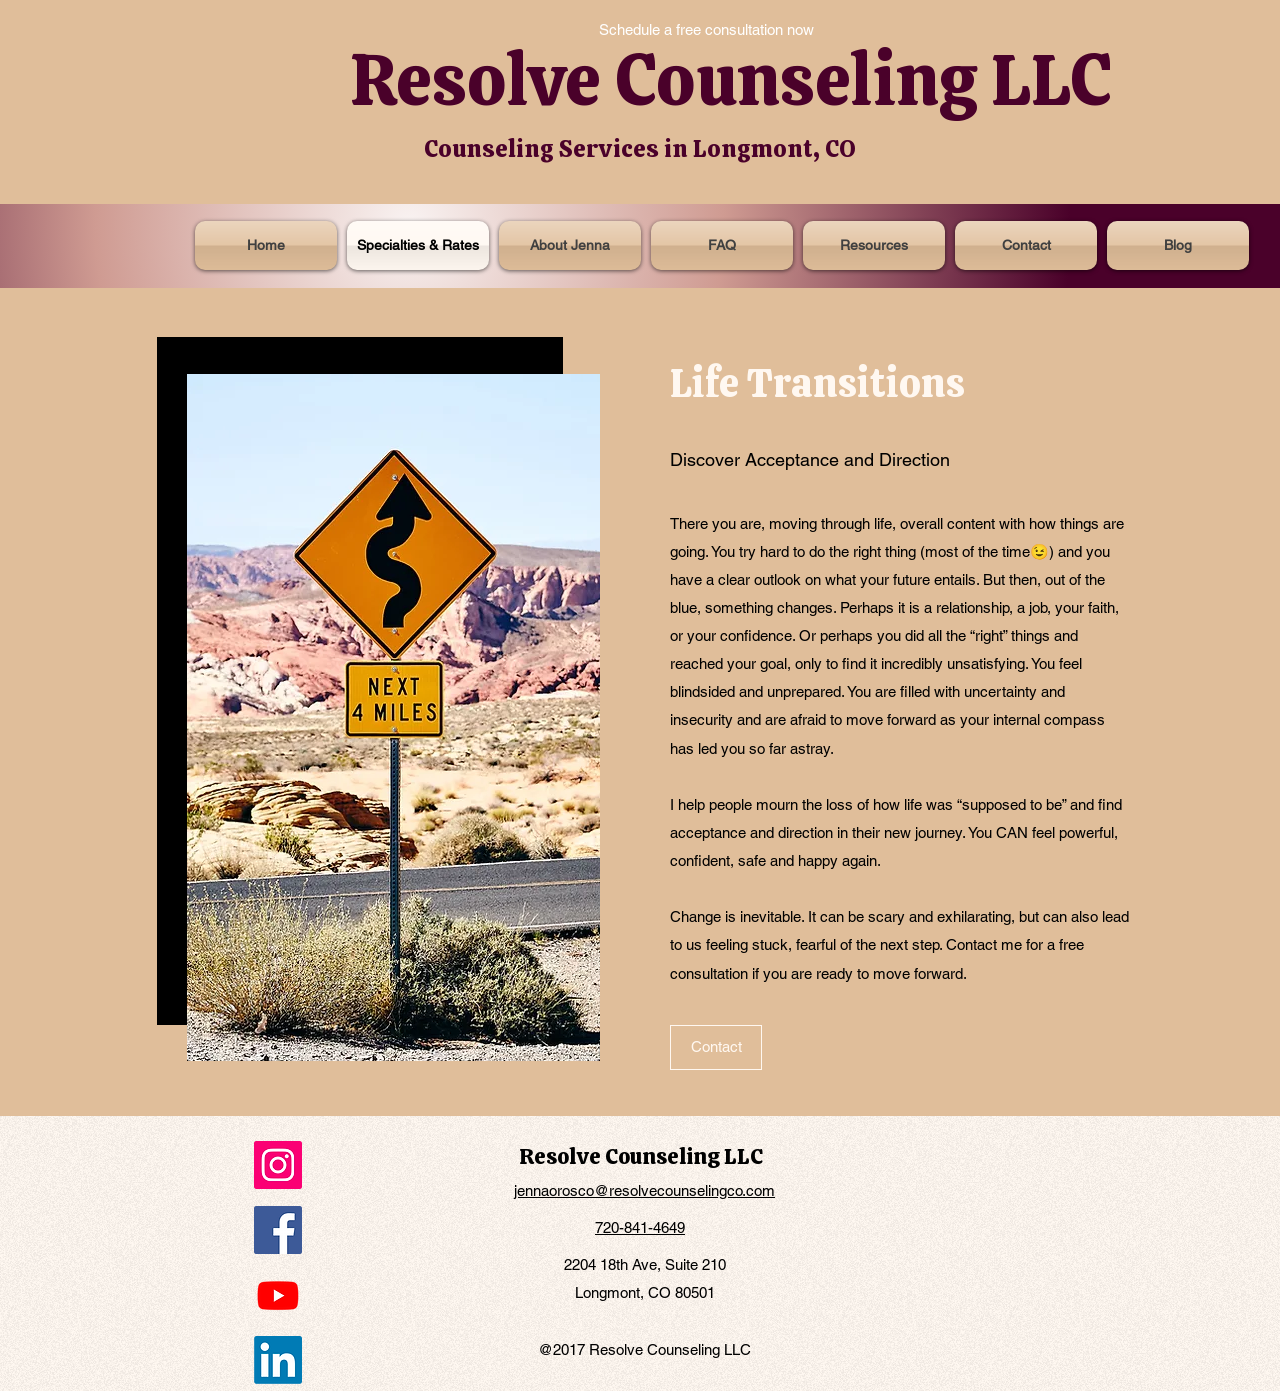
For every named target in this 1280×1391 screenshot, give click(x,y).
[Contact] (716, 1047)
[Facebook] (278, 1230)
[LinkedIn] (278, 1360)
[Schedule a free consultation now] (706, 30)
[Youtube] (278, 1295)
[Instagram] (278, 1165)
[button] (874, 245)
